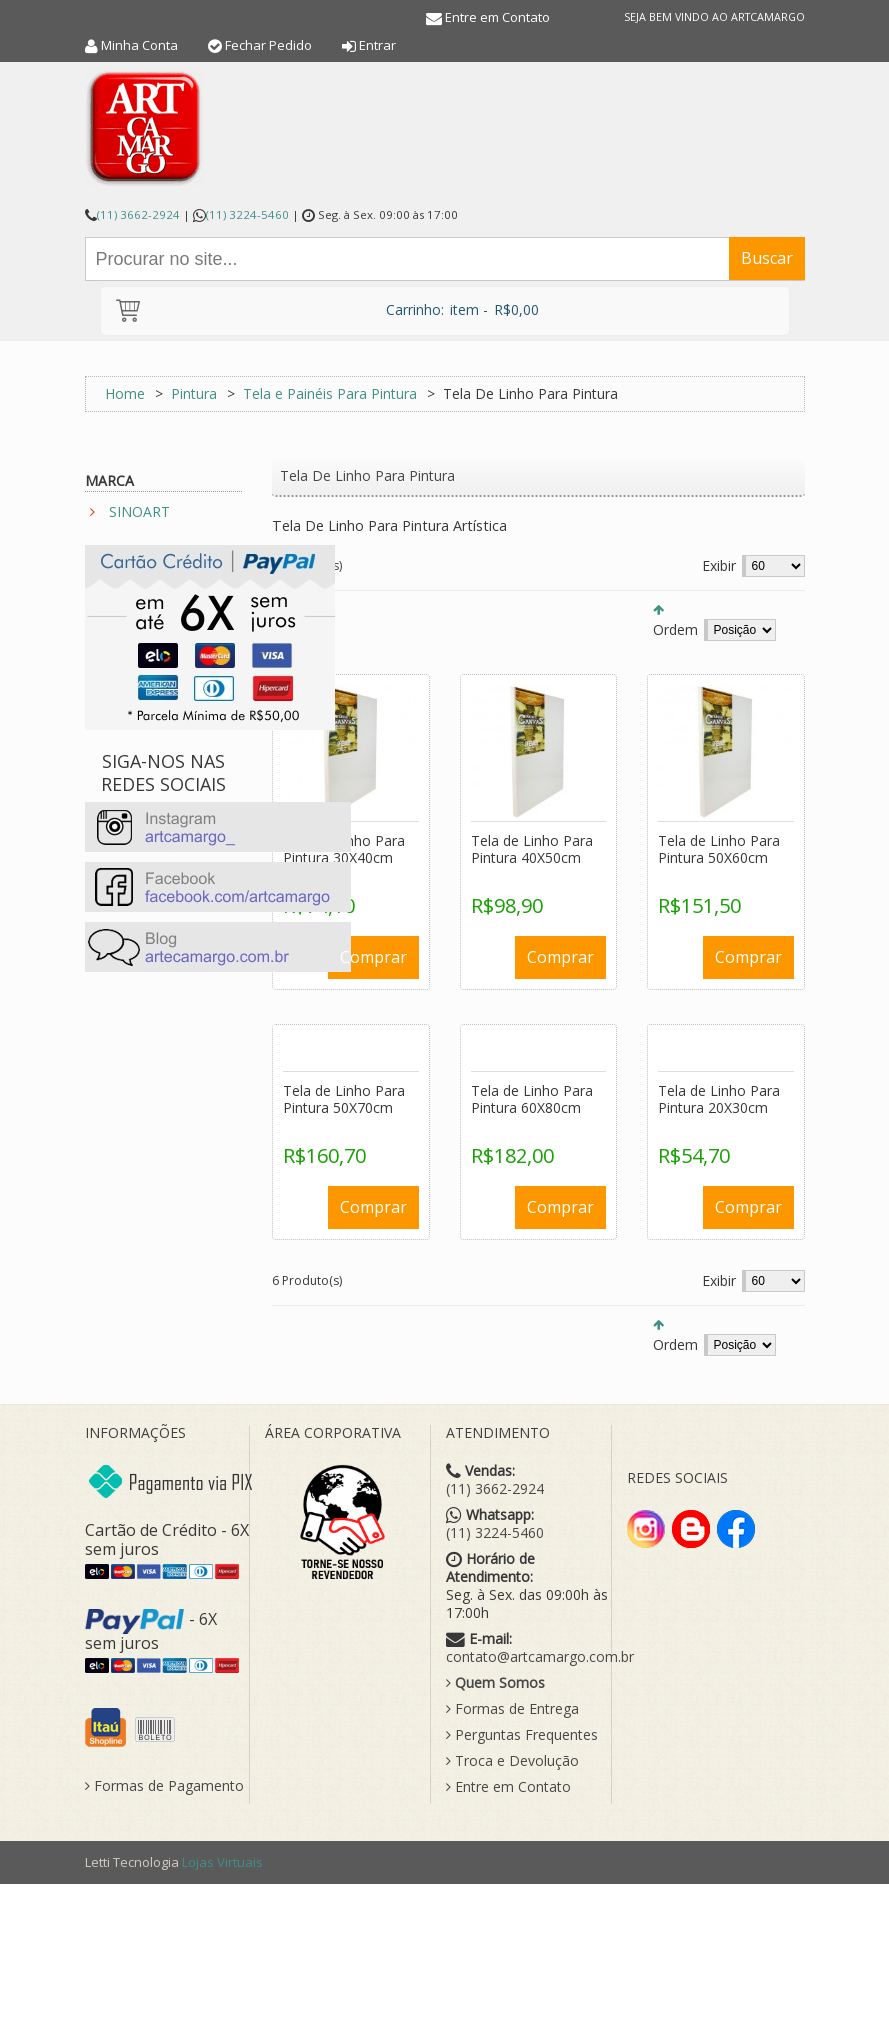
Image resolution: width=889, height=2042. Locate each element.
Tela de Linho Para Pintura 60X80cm (532, 1099)
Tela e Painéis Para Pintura (330, 393)
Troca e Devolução (512, 1761)
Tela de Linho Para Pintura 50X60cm (719, 849)
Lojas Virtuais (222, 1862)
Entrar (377, 45)
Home (125, 393)
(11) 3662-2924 (138, 214)
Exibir (719, 565)
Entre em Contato (497, 17)
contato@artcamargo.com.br (540, 1657)
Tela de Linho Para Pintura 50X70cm (344, 1099)
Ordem (675, 629)
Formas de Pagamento (164, 1786)
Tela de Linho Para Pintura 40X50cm (532, 849)
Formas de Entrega (512, 1709)
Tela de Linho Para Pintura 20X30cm (719, 1099)
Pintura (194, 393)
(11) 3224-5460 (247, 214)
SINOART (139, 511)
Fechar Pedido (268, 45)
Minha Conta (139, 45)
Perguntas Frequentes (522, 1735)
